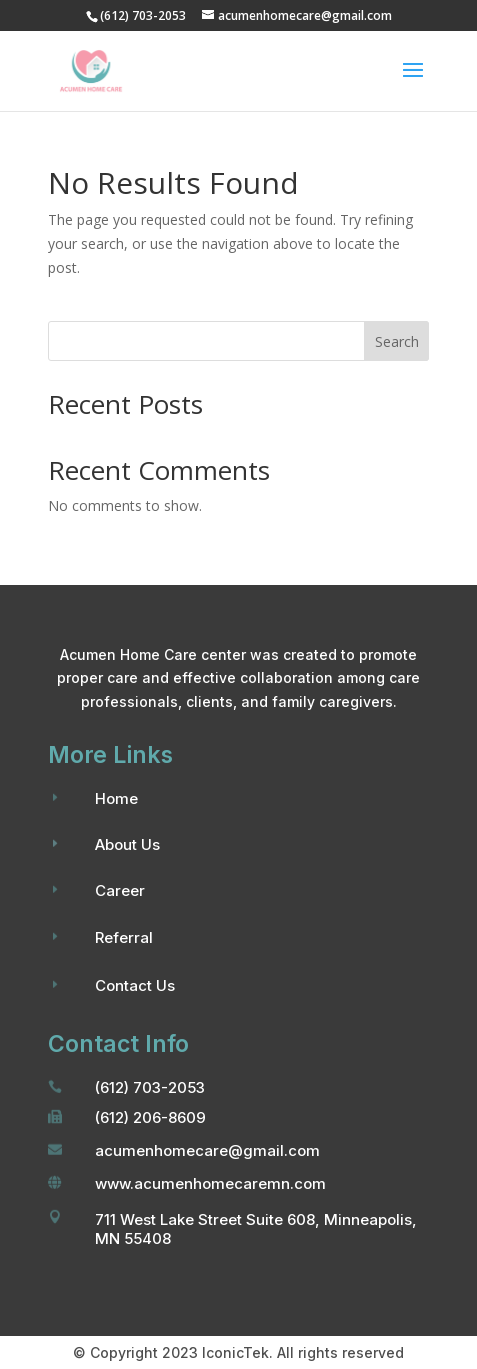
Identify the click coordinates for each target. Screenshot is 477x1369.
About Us (127, 844)
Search (397, 341)
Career (120, 890)
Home (116, 798)
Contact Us (135, 985)
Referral (124, 937)
